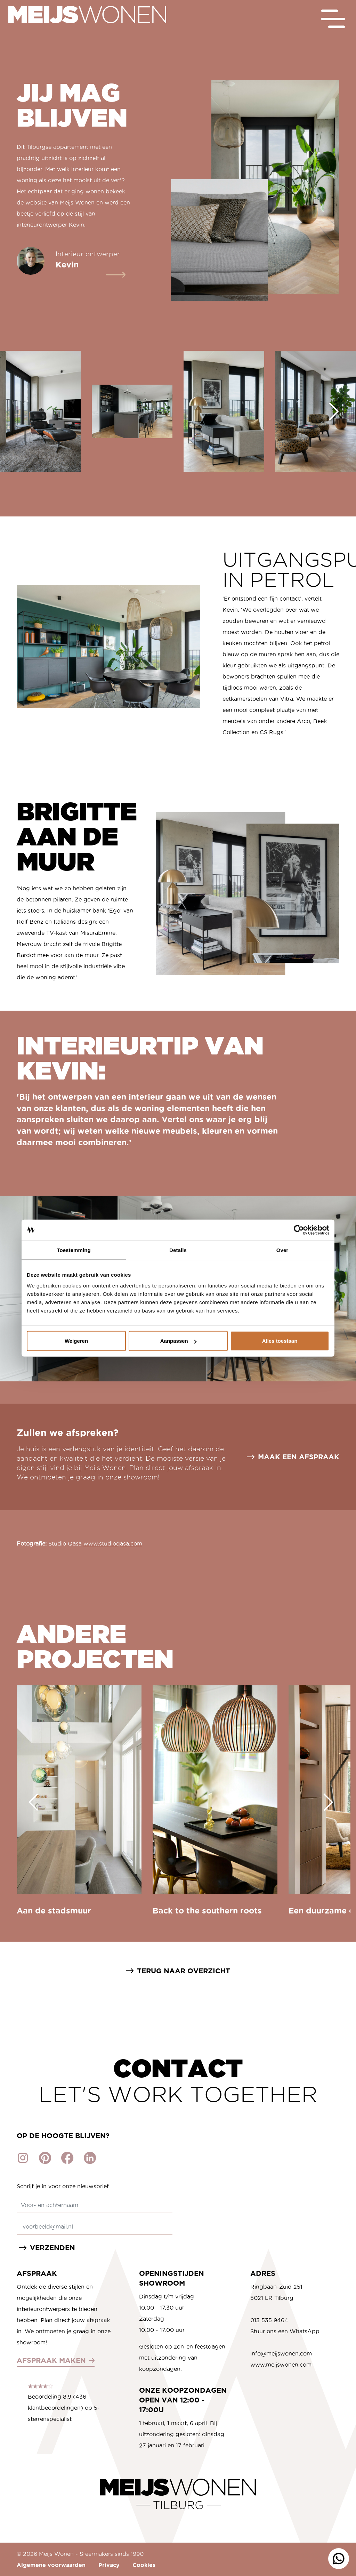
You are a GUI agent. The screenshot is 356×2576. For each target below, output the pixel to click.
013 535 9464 (269, 2320)
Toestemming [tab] (74, 1250)
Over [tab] (282, 1250)
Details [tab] (178, 1250)
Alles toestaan (280, 1341)
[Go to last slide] (33, 1802)
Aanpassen (178, 1341)
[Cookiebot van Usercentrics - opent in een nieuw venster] (298, 1230)
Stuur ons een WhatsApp (284, 2331)
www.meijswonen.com (281, 2364)
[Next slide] (333, 411)
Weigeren (76, 1341)
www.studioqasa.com (112, 1543)
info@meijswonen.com (281, 2353)
